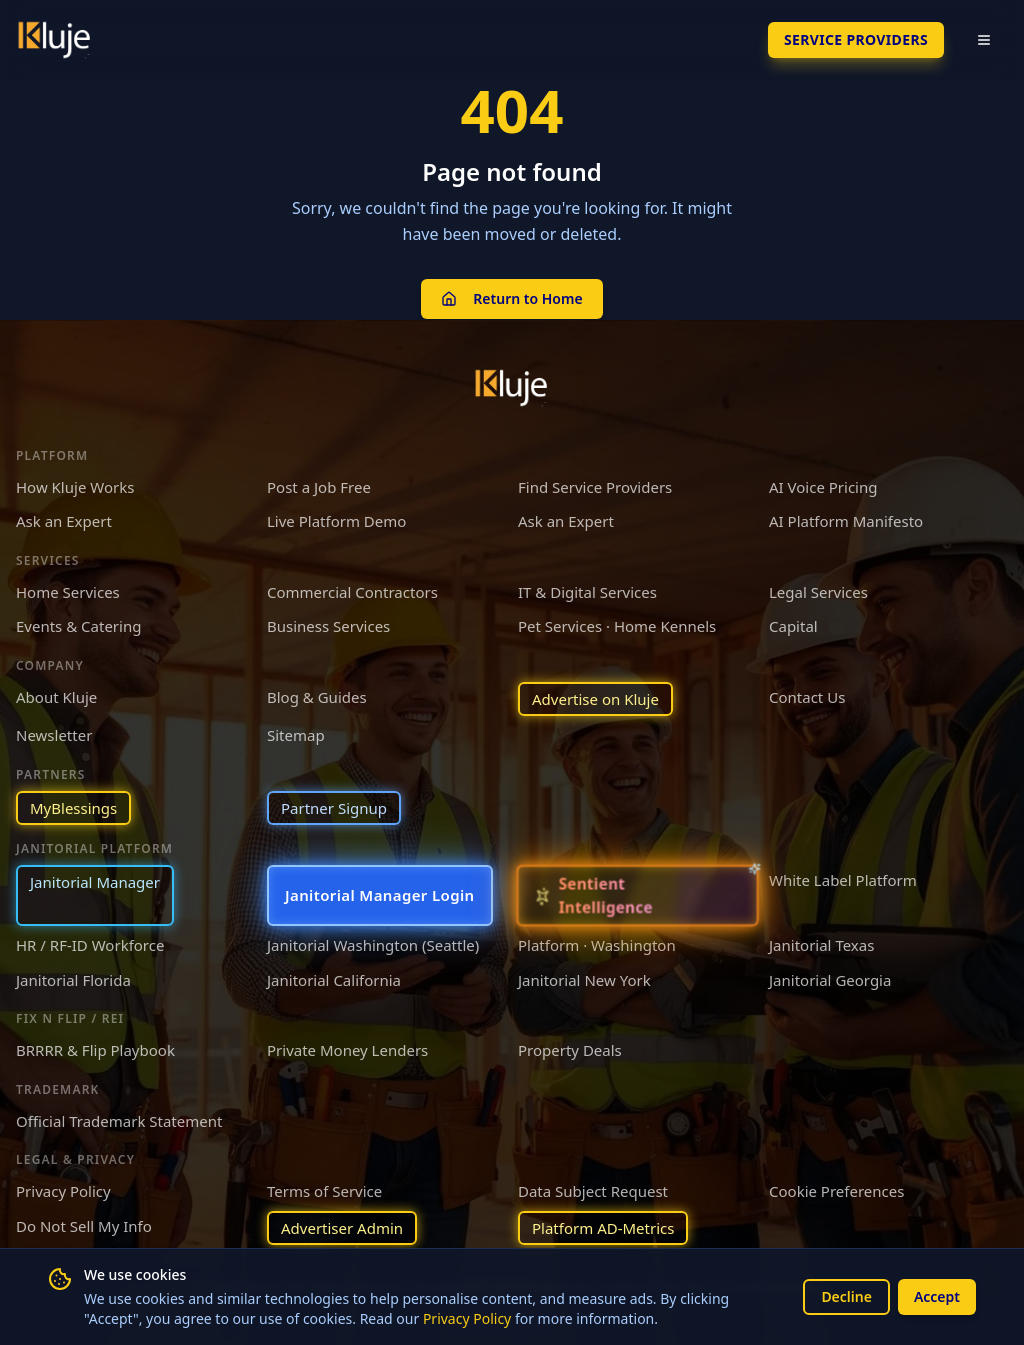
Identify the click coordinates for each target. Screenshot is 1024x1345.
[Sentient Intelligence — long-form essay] (637, 895)
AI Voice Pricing (823, 487)
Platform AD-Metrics (603, 1228)
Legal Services (818, 592)
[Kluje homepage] (512, 388)
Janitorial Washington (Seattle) (373, 945)
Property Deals (570, 1050)
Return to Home (511, 298)
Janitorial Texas (821, 945)
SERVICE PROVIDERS (856, 39)
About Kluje (56, 697)
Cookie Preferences (836, 1191)
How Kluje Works (75, 487)
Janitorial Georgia (830, 980)
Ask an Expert (64, 521)
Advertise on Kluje (595, 699)
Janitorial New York (584, 980)
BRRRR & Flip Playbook (95, 1050)
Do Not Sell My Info (84, 1226)
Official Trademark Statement (119, 1121)
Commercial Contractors (352, 592)
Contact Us (807, 697)
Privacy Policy (467, 1318)
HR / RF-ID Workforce (90, 945)
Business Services (328, 626)
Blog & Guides (317, 697)
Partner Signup (334, 808)
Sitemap (296, 735)
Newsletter (54, 735)
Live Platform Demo (336, 521)
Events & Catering (78, 626)
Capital (793, 626)
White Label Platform (843, 880)
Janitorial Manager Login (380, 895)
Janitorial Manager (95, 882)
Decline (846, 1296)
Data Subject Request (593, 1191)
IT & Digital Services (587, 592)
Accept (937, 1296)
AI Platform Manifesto (846, 521)
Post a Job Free (319, 487)
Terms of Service (324, 1191)
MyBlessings (73, 808)
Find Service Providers (595, 487)
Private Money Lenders (347, 1050)
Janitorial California (334, 980)
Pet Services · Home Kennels (617, 626)
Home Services (68, 592)
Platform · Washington (597, 945)
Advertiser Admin (342, 1228)
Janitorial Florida (73, 980)
